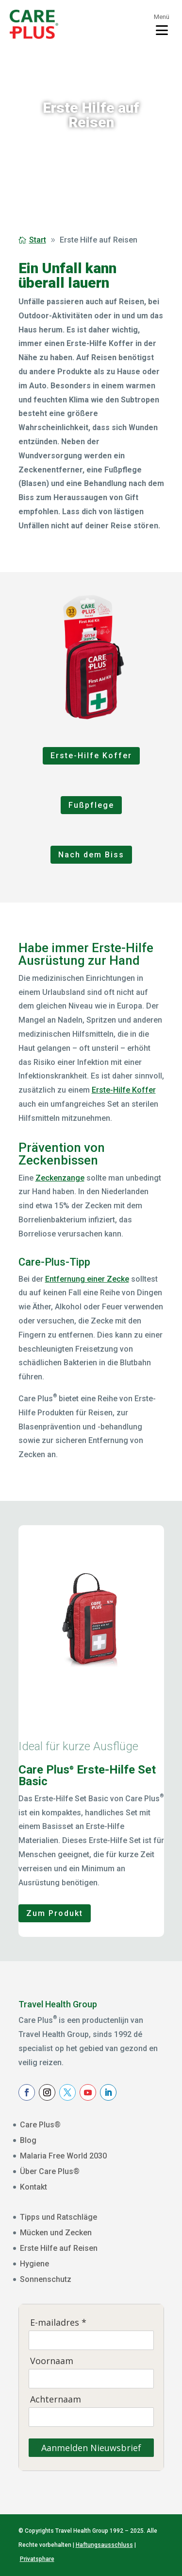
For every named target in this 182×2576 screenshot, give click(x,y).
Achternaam (55, 2399)
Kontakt (33, 2187)
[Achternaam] (91, 2417)
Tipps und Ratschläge (58, 2217)
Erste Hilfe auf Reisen (59, 2248)
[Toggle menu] (161, 24)
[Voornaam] (91, 2378)
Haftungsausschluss (104, 2544)
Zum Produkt (54, 1913)
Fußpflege (91, 805)
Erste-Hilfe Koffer (91, 755)
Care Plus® (40, 2124)
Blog (28, 2140)
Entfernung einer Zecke (87, 1279)
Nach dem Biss (91, 854)
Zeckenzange (59, 1178)
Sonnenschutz (45, 2279)
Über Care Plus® (50, 2171)
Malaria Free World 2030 (63, 2155)
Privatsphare (37, 2559)
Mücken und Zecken (56, 2232)
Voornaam (51, 2361)
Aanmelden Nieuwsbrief (91, 2448)
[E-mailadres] (91, 2340)
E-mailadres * (58, 2322)
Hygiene (34, 2263)
